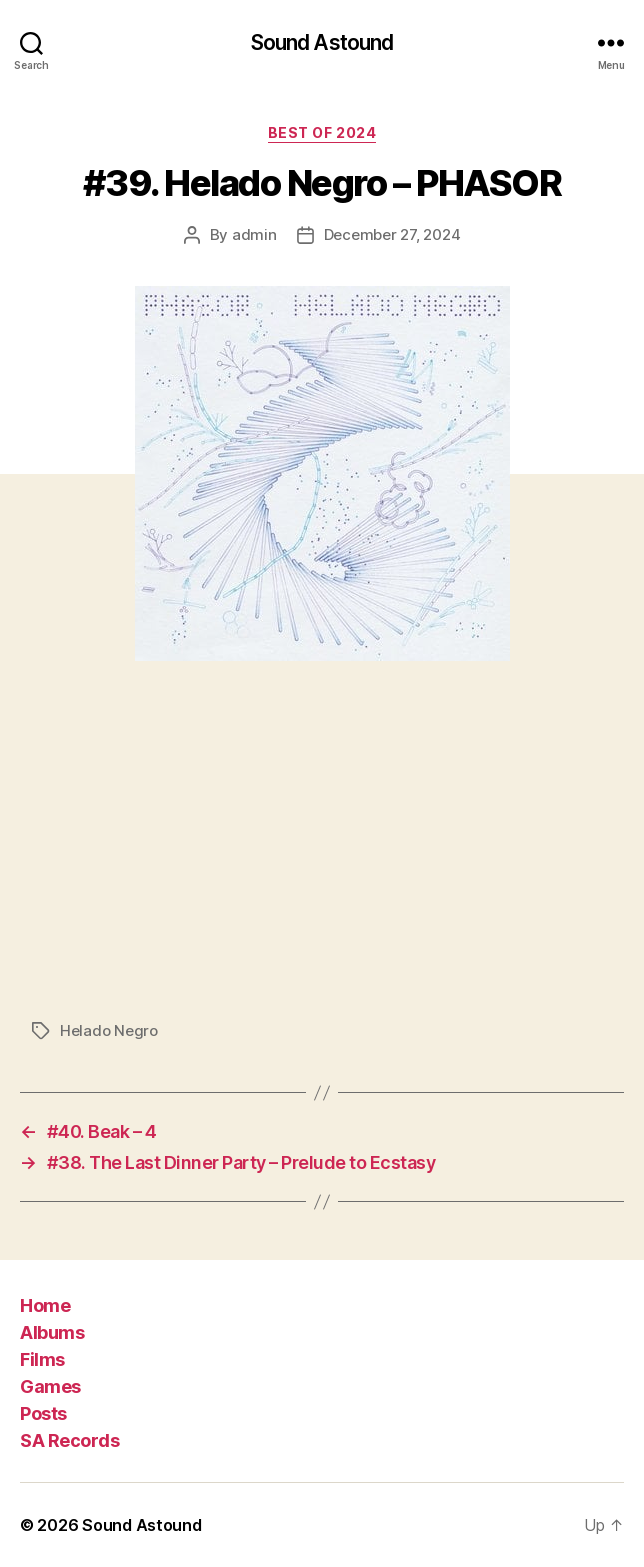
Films (42, 1359)
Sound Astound (322, 42)
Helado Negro (109, 1030)
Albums (52, 1332)
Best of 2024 (322, 132)
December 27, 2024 (392, 234)
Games (50, 1386)
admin (254, 234)
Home (45, 1305)
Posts (43, 1413)
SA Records (69, 1440)
